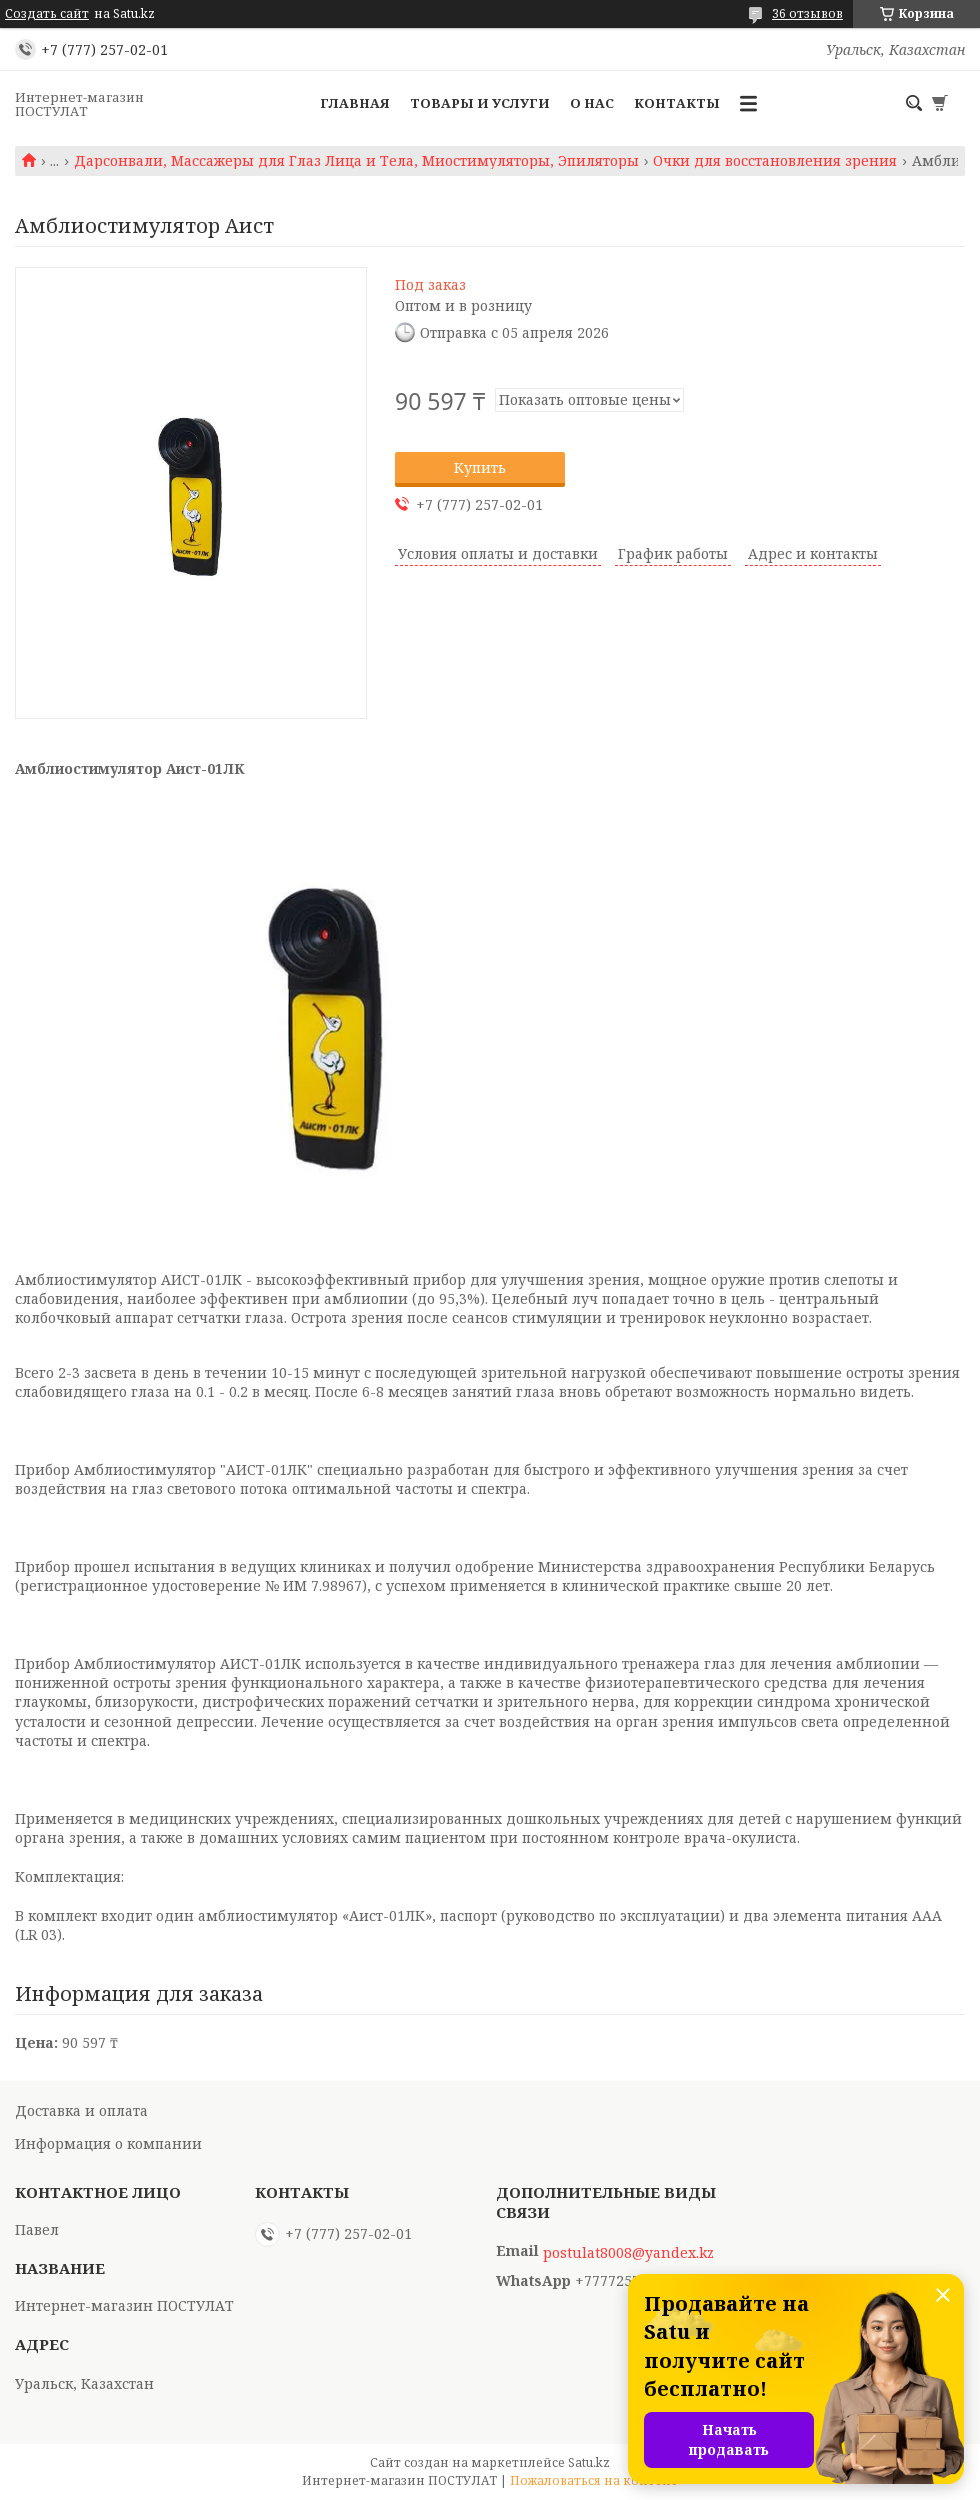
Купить (480, 467)
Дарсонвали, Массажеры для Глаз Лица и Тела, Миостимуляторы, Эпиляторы (356, 161)
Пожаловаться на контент (594, 2480)
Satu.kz (589, 2462)
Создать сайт (47, 14)
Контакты (677, 103)
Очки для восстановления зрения (775, 161)
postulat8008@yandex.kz (628, 2253)
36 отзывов (807, 13)
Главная (355, 103)
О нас (592, 103)
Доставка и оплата (81, 2110)
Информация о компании (108, 2143)
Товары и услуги (480, 103)
